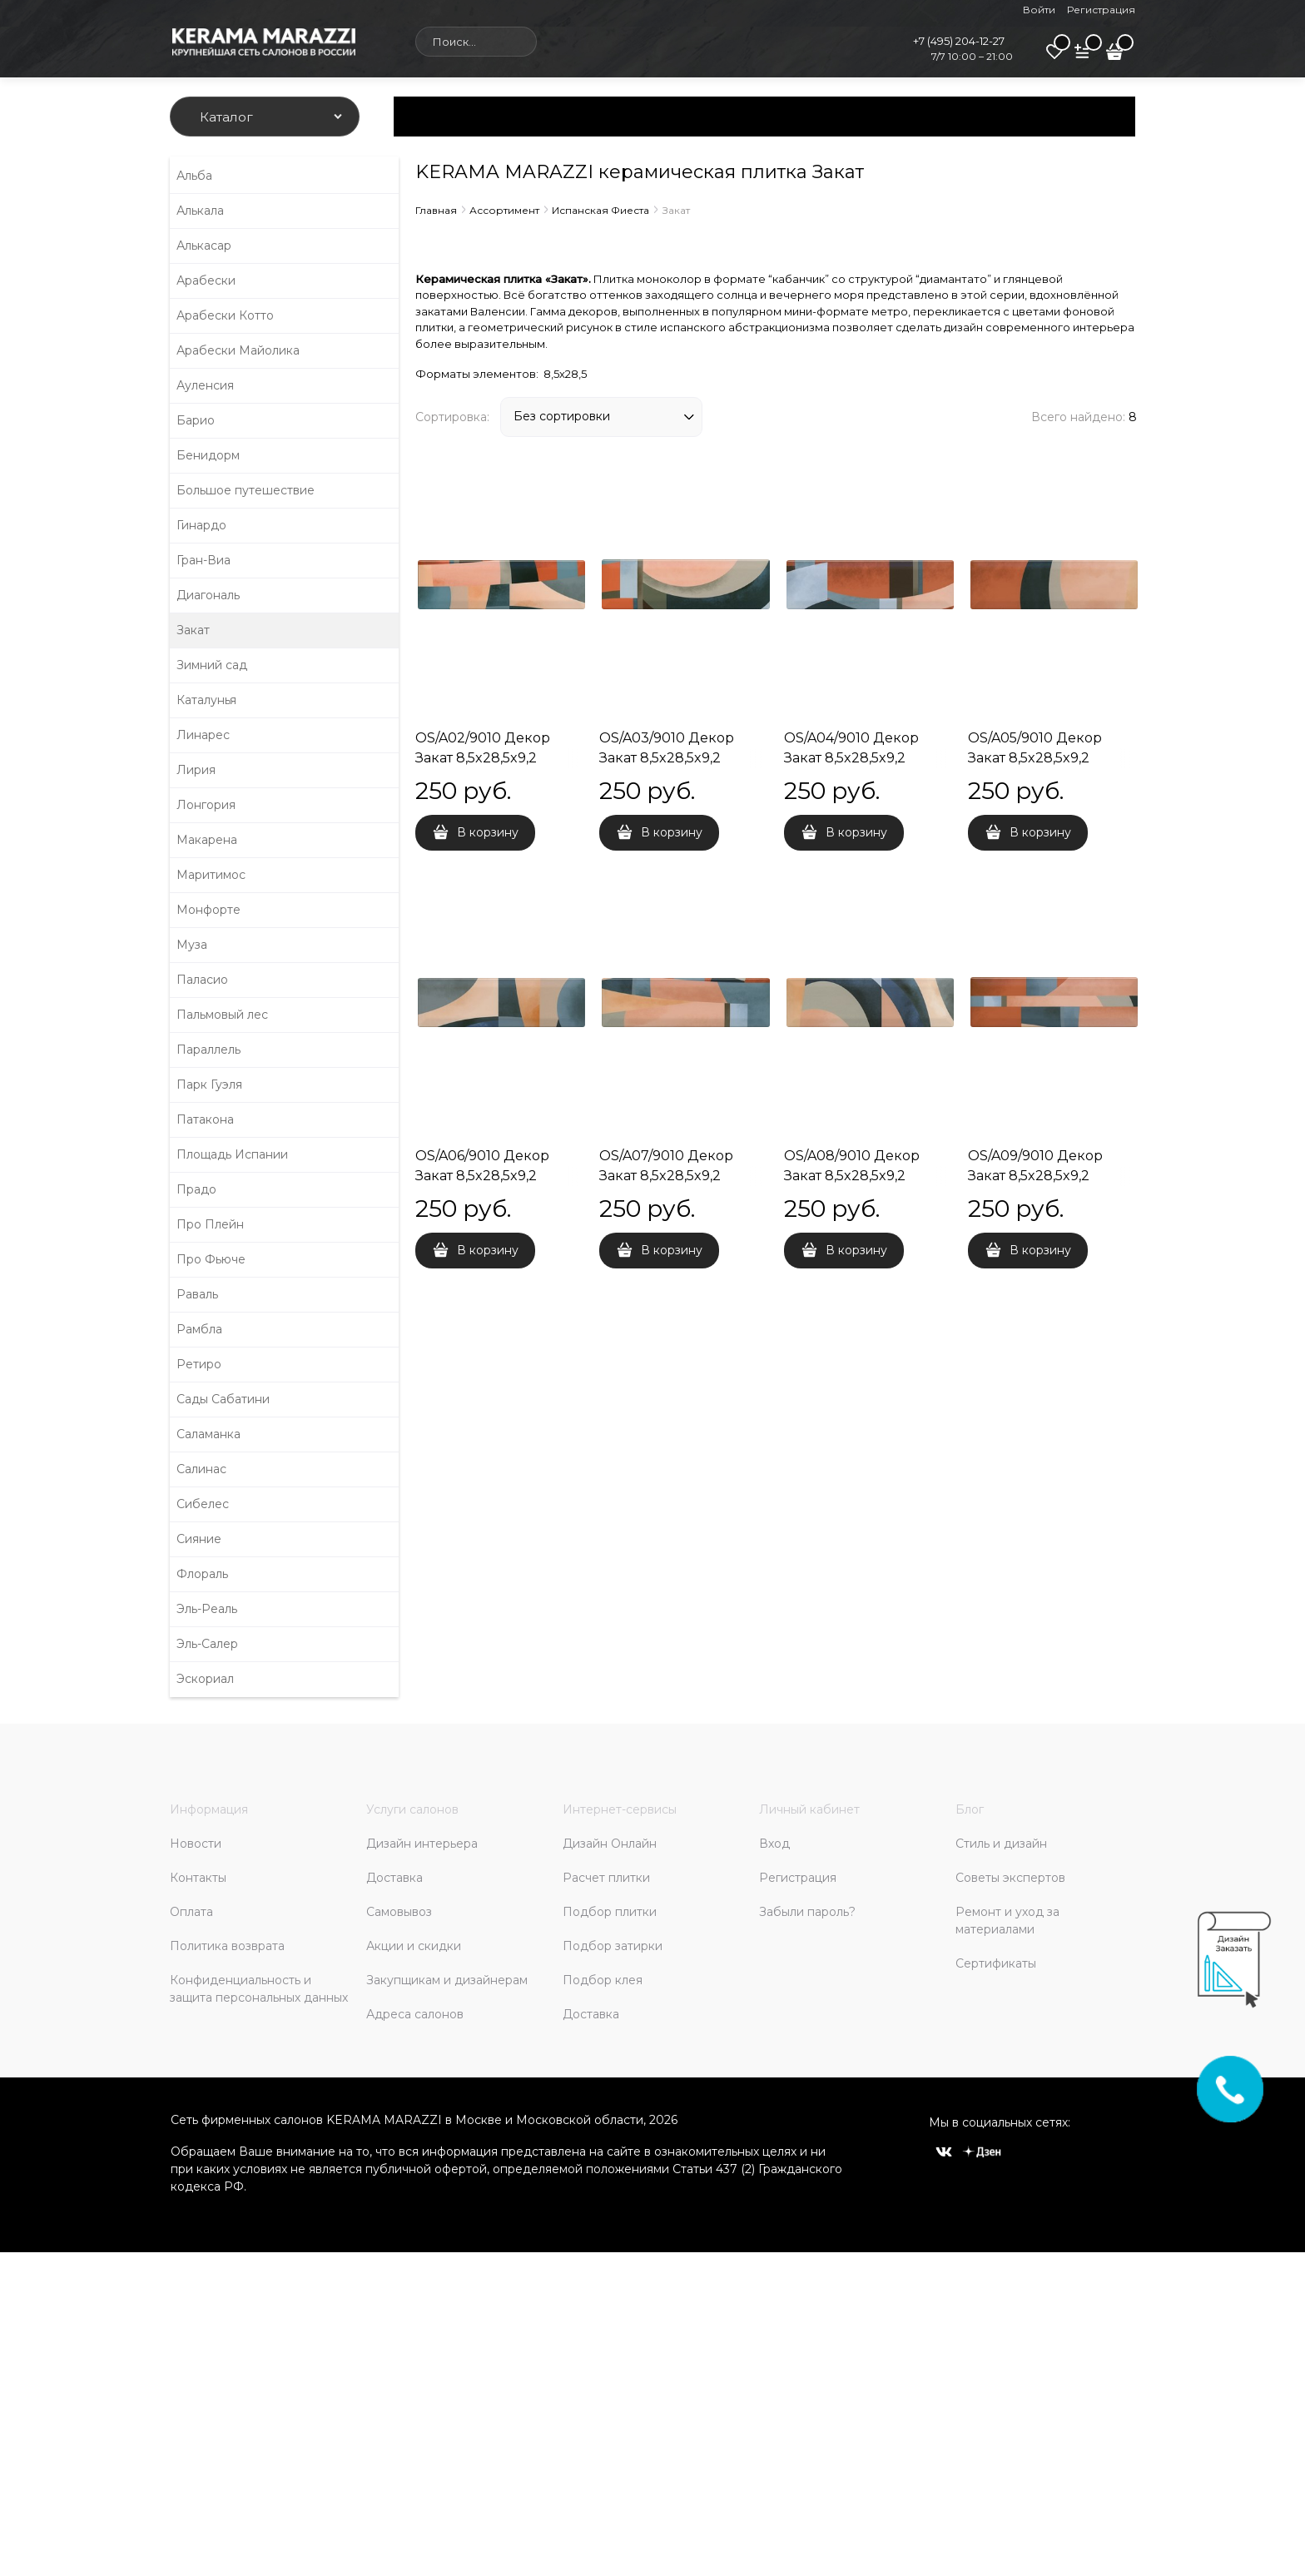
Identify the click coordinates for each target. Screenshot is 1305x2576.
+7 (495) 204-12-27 (959, 40)
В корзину (488, 832)
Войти (1039, 9)
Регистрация (1101, 9)
